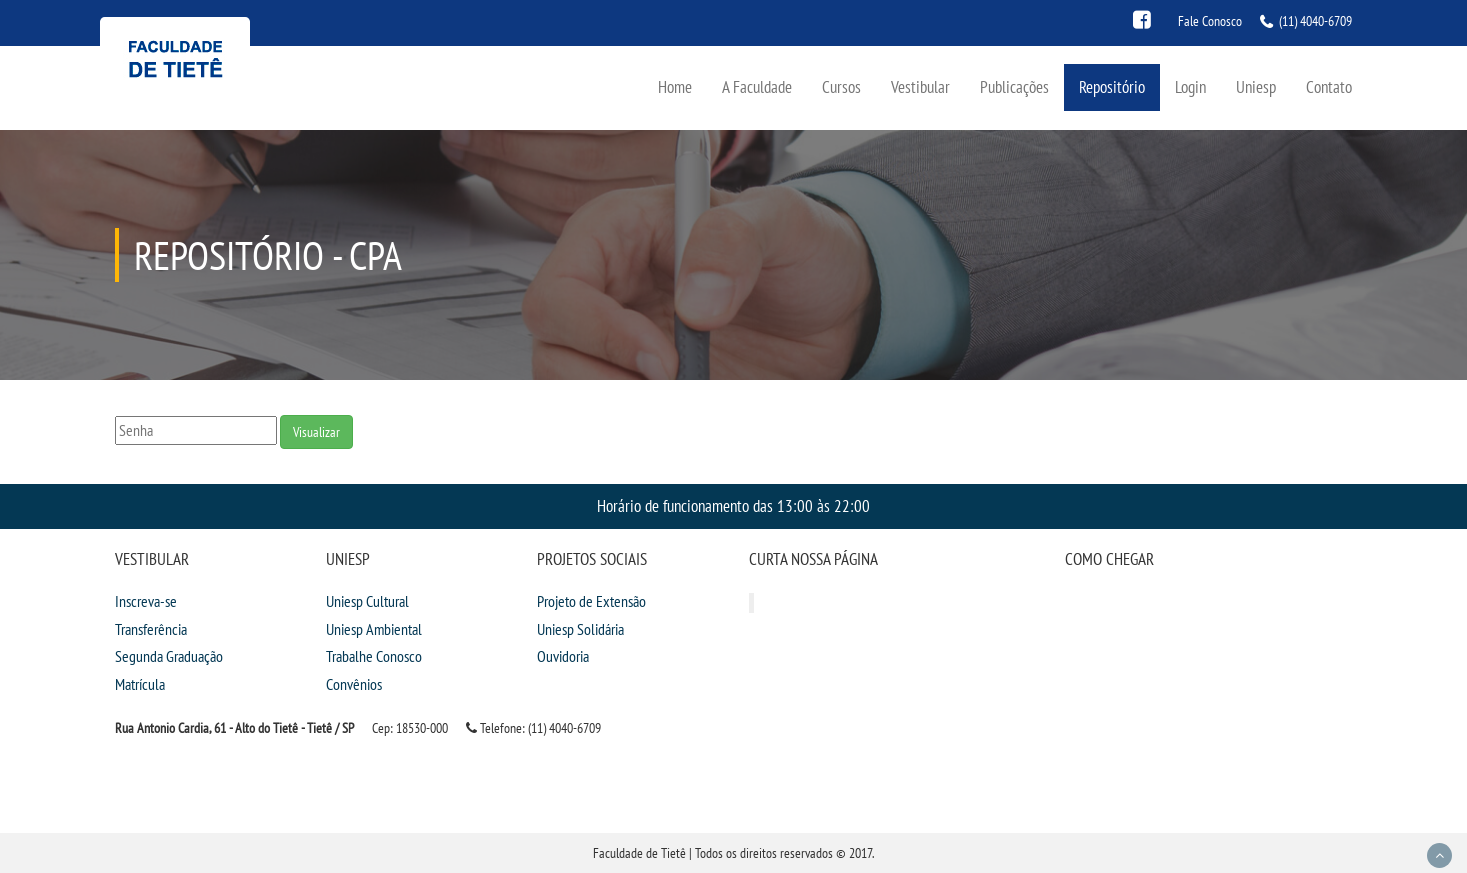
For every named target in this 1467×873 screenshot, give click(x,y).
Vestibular (920, 86)
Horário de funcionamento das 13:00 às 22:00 (733, 505)
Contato (1329, 86)
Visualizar (316, 432)
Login (1190, 86)
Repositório (1112, 86)
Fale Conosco (1210, 21)
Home (675, 86)
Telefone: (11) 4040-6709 (533, 728)
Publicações (1014, 86)
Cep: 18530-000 (410, 728)
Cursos (841, 86)
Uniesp (1256, 86)
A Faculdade (757, 86)
